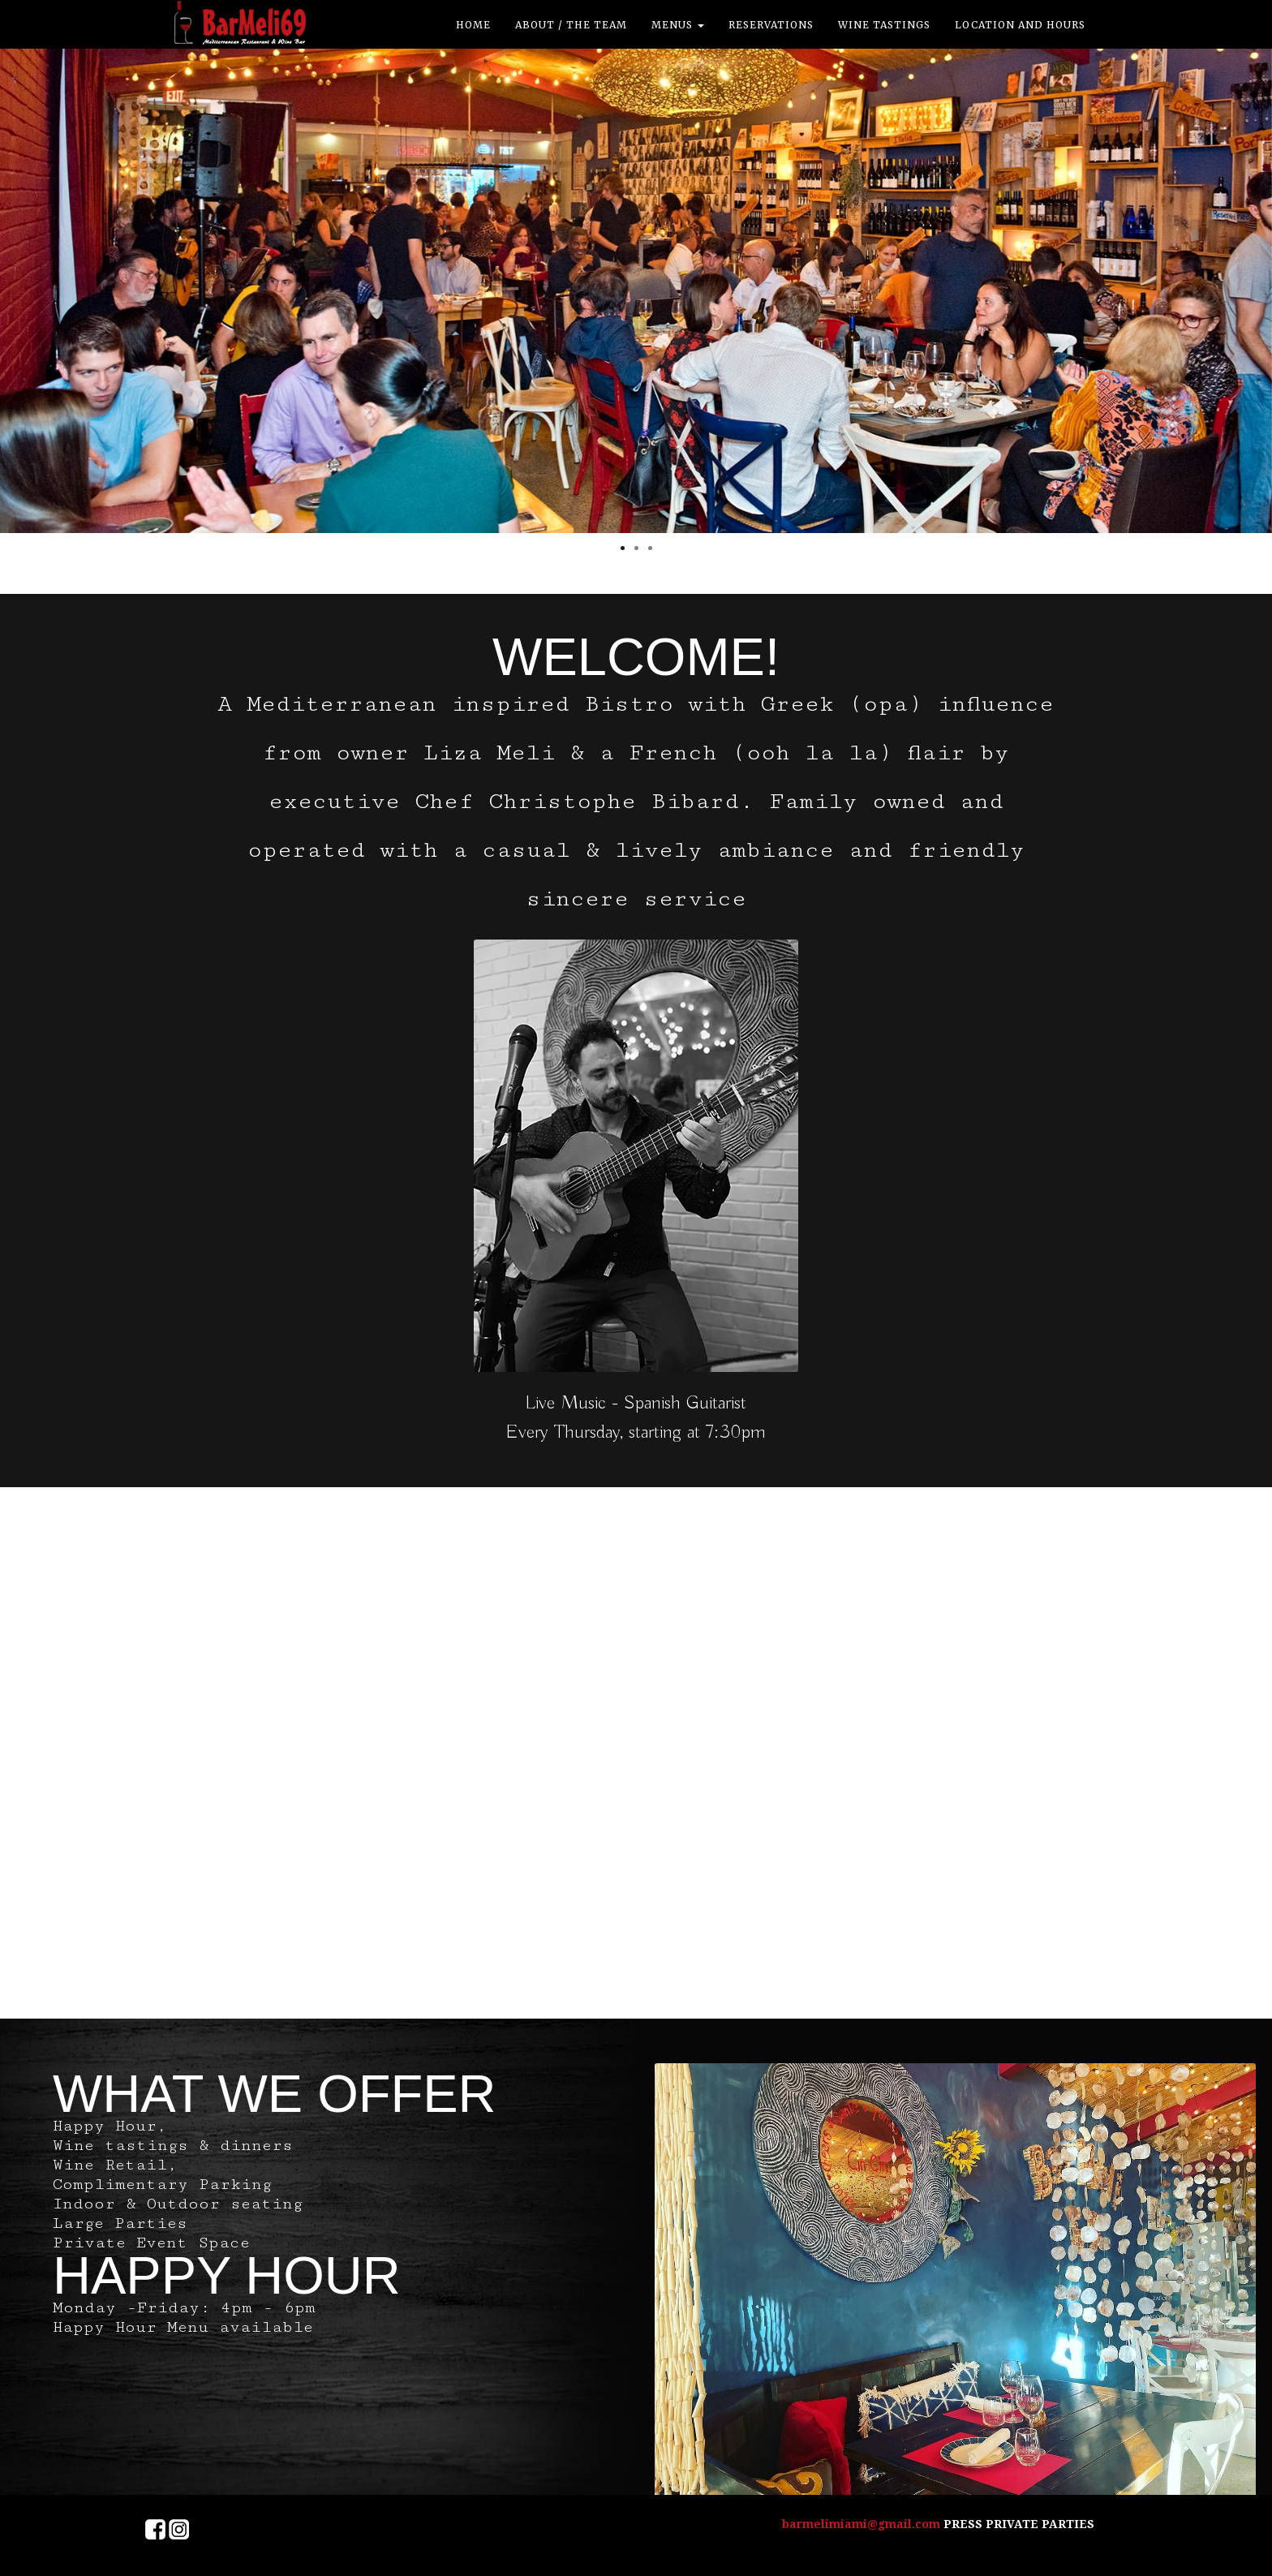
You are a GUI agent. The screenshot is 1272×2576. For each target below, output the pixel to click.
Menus (677, 25)
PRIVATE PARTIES (1040, 2524)
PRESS (964, 2524)
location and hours (1020, 25)
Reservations (771, 25)
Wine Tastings (884, 25)
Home (473, 25)
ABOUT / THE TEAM (571, 25)
